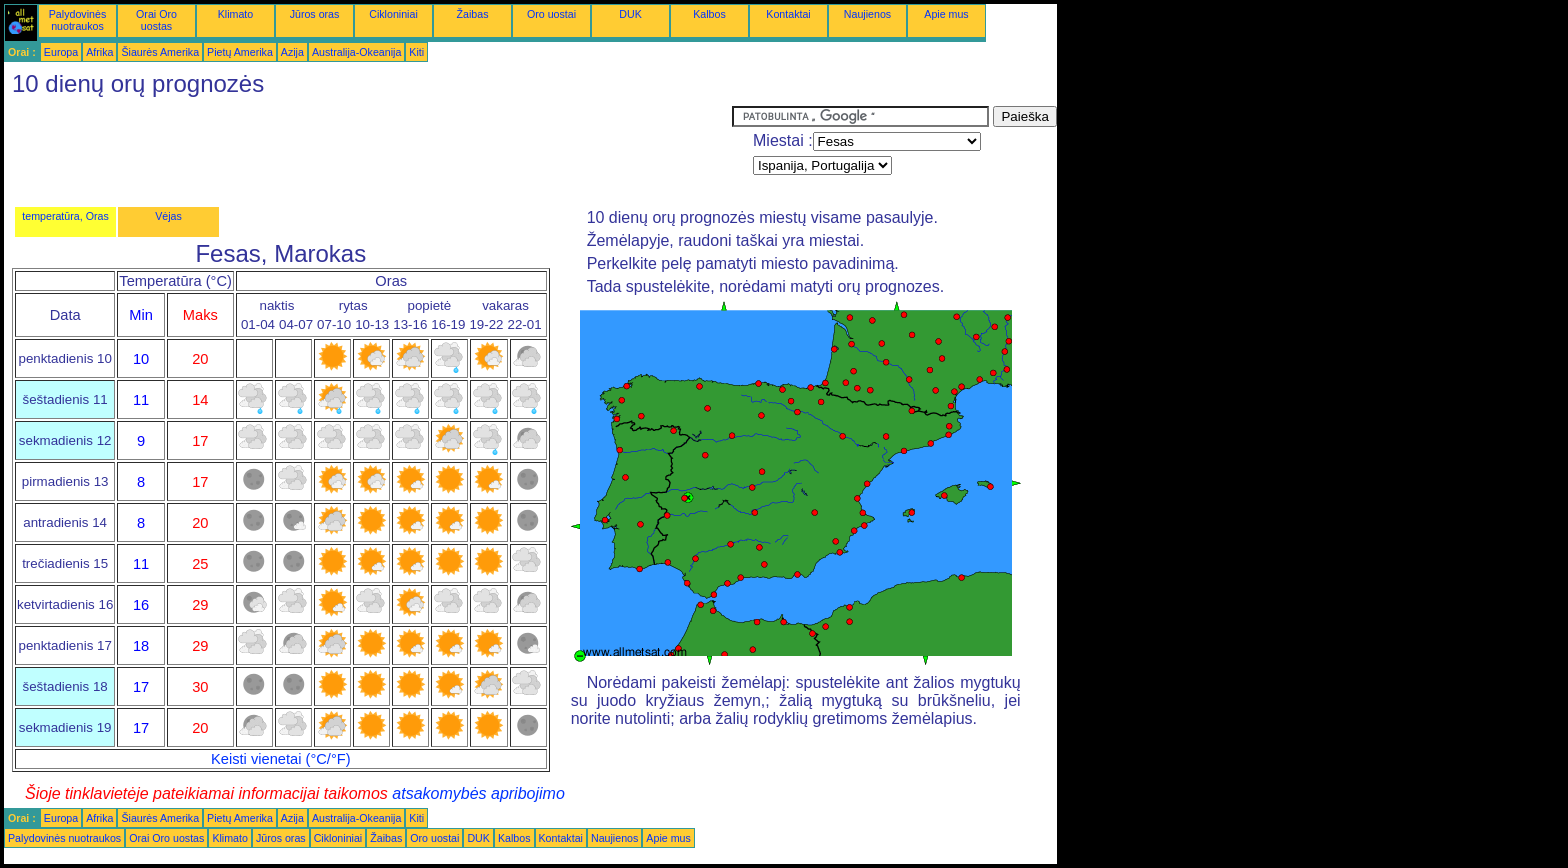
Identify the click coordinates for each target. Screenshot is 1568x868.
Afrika (99, 52)
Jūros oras (315, 14)
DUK (630, 14)
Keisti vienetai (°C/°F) (281, 759)
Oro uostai (551, 14)
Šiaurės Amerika (160, 52)
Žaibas (473, 14)
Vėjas (168, 216)
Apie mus (946, 14)
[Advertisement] (368, 151)
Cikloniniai (393, 14)
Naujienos (867, 14)
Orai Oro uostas (156, 20)
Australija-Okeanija (356, 52)
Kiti (416, 52)
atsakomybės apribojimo (478, 793)
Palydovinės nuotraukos (77, 20)
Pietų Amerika (240, 52)
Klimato (236, 14)
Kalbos (709, 14)
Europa (61, 52)
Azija (292, 52)
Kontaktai (788, 14)
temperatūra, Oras (65, 216)
